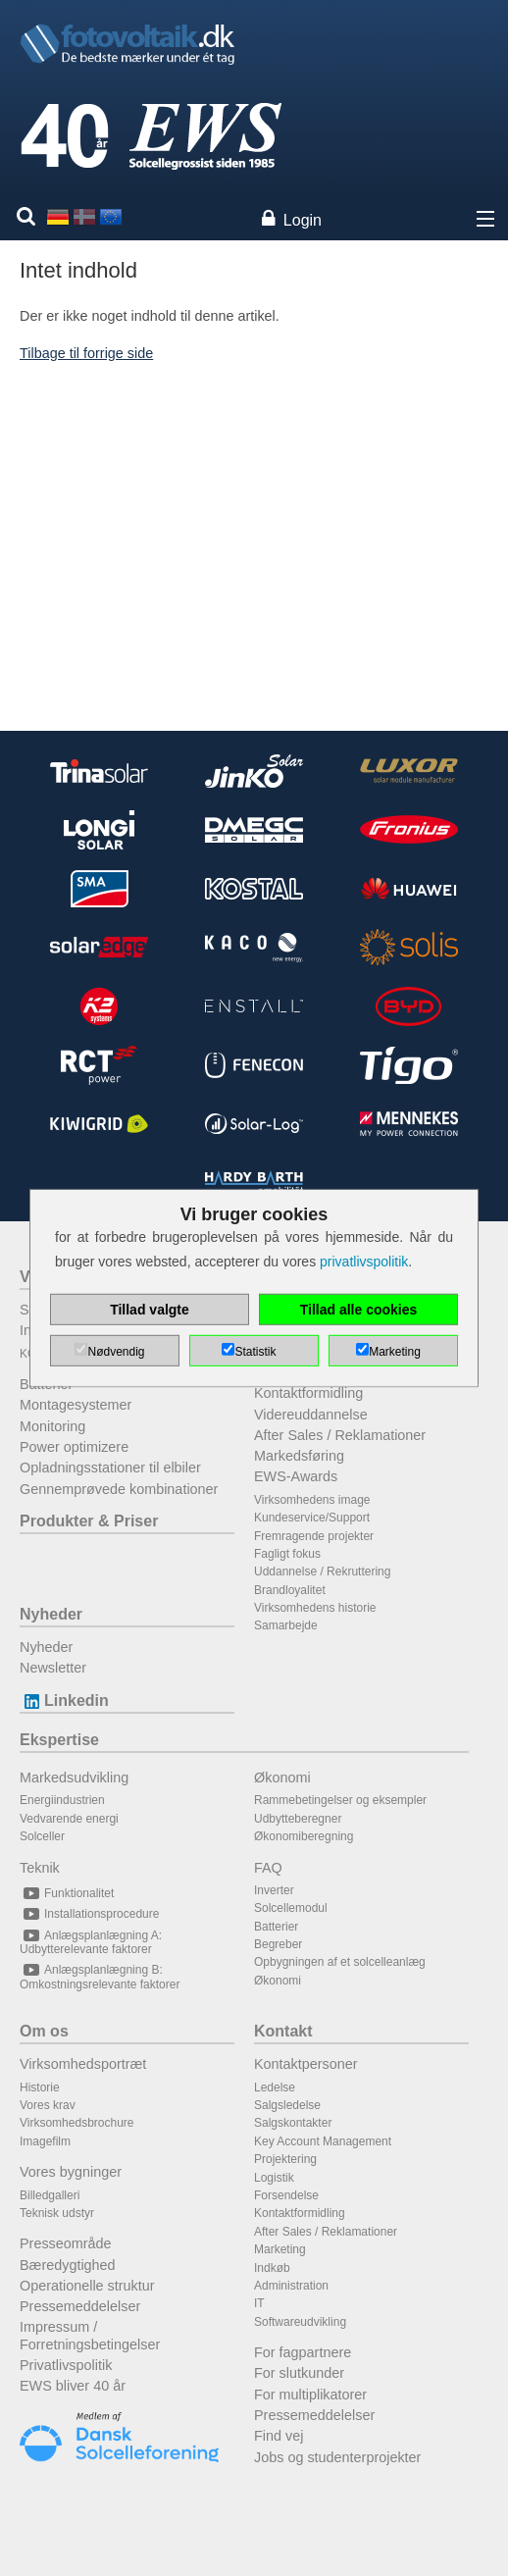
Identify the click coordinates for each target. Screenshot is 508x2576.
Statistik (255, 1352)
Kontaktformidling (308, 1393)
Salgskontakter (292, 2123)
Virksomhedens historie (315, 1608)
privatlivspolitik (364, 1261)
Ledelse (274, 2087)
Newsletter (53, 1667)
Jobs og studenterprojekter (337, 2457)
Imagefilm (45, 2141)
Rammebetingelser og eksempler (340, 1800)
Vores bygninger (71, 2172)
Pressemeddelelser (80, 2306)
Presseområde (66, 2243)
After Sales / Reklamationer (340, 1435)
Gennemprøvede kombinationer (119, 1489)
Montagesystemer (75, 1405)
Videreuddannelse (311, 1414)
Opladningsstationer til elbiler (110, 1467)
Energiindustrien (62, 1800)
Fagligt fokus (287, 1554)
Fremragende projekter (314, 1536)
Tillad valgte (149, 1309)
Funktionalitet (67, 1893)
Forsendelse (286, 2195)
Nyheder (51, 1614)
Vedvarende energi (69, 1819)
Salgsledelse (287, 2105)
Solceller (42, 1836)
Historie (40, 2087)
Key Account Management (322, 2141)
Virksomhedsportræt (83, 2064)
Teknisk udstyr (57, 2213)
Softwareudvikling (300, 2322)
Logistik (274, 2178)
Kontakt (283, 2031)
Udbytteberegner (297, 1819)
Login (302, 220)
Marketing (280, 2249)
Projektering (285, 2159)
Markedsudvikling (74, 1777)
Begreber (278, 1944)
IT (259, 2303)
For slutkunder (299, 2373)
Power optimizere (74, 1447)
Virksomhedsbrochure (77, 2123)
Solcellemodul (291, 1908)
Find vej (278, 2436)
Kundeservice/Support (312, 1517)
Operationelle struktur (87, 2285)
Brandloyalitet (290, 1590)
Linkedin (64, 1700)
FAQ (268, 1868)
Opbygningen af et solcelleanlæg (340, 1962)
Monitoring (52, 1426)
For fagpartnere (302, 2352)
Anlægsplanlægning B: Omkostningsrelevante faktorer (99, 1976)
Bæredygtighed (68, 2265)
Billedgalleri (49, 2195)
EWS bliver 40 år (73, 2386)
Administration (291, 2286)
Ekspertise (59, 1739)
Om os (44, 2031)
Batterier (276, 1926)
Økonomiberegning (303, 1836)
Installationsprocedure (89, 1914)
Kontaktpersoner (306, 2064)
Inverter (274, 1890)
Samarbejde (286, 1625)
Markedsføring (299, 1456)
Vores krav (48, 2105)
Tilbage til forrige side (86, 353)
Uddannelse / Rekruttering (322, 1571)
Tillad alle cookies (359, 1309)
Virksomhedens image (312, 1500)
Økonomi (282, 1777)
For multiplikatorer (310, 2394)
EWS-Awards (295, 1476)
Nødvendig (115, 1352)
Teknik (40, 1868)
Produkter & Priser (89, 1521)
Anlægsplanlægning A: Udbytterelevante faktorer (91, 1942)
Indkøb (272, 2268)
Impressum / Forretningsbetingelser (90, 2335)
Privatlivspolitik (66, 2365)
